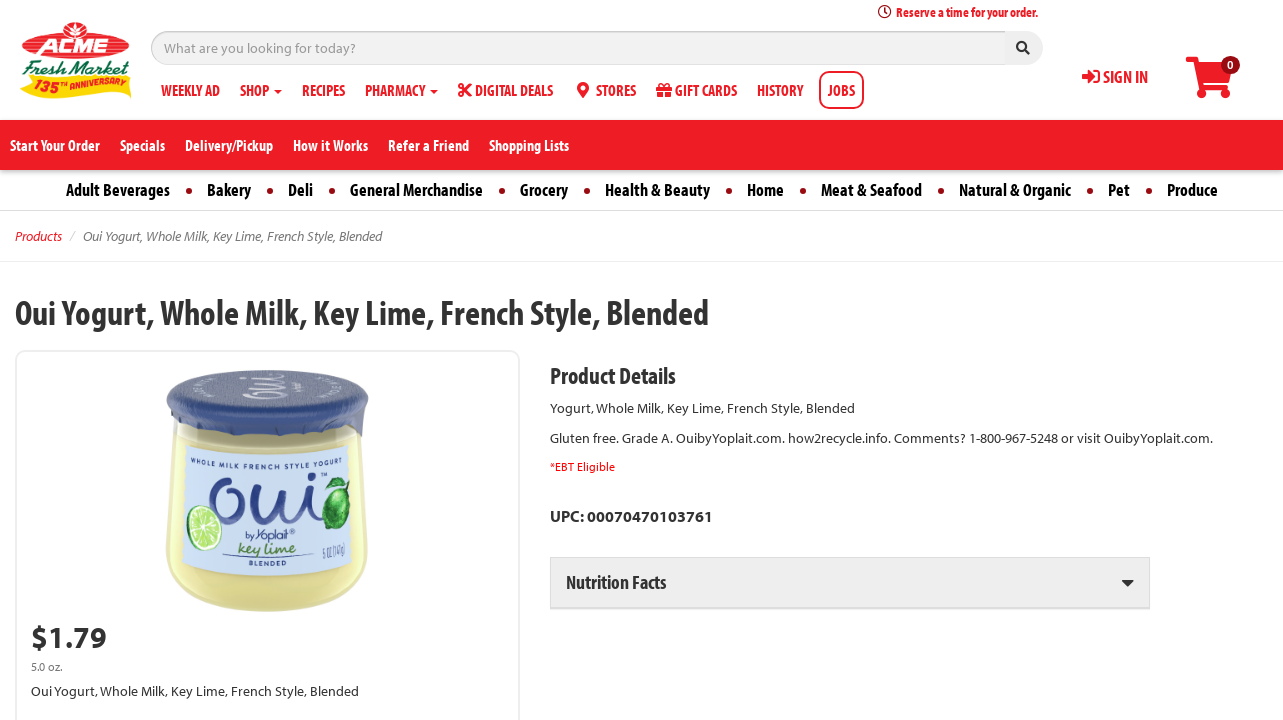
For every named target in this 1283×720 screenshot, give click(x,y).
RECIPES (323, 90)
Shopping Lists (529, 145)
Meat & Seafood (871, 189)
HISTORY (780, 90)
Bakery (229, 189)
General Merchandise (416, 189)
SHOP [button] (261, 90)
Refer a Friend (428, 145)
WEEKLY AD (190, 90)
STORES (604, 90)
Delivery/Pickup (229, 145)
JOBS (841, 90)
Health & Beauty (657, 189)
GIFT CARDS (696, 90)
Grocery (544, 189)
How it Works (330, 145)
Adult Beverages (118, 189)
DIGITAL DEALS (505, 90)
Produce (1192, 189)
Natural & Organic (1015, 189)
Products (38, 236)
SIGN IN (1115, 76)
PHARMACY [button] (401, 90)
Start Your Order (55, 145)
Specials (142, 145)
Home (765, 189)
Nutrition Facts (616, 581)
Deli (300, 189)
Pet (1119, 189)
